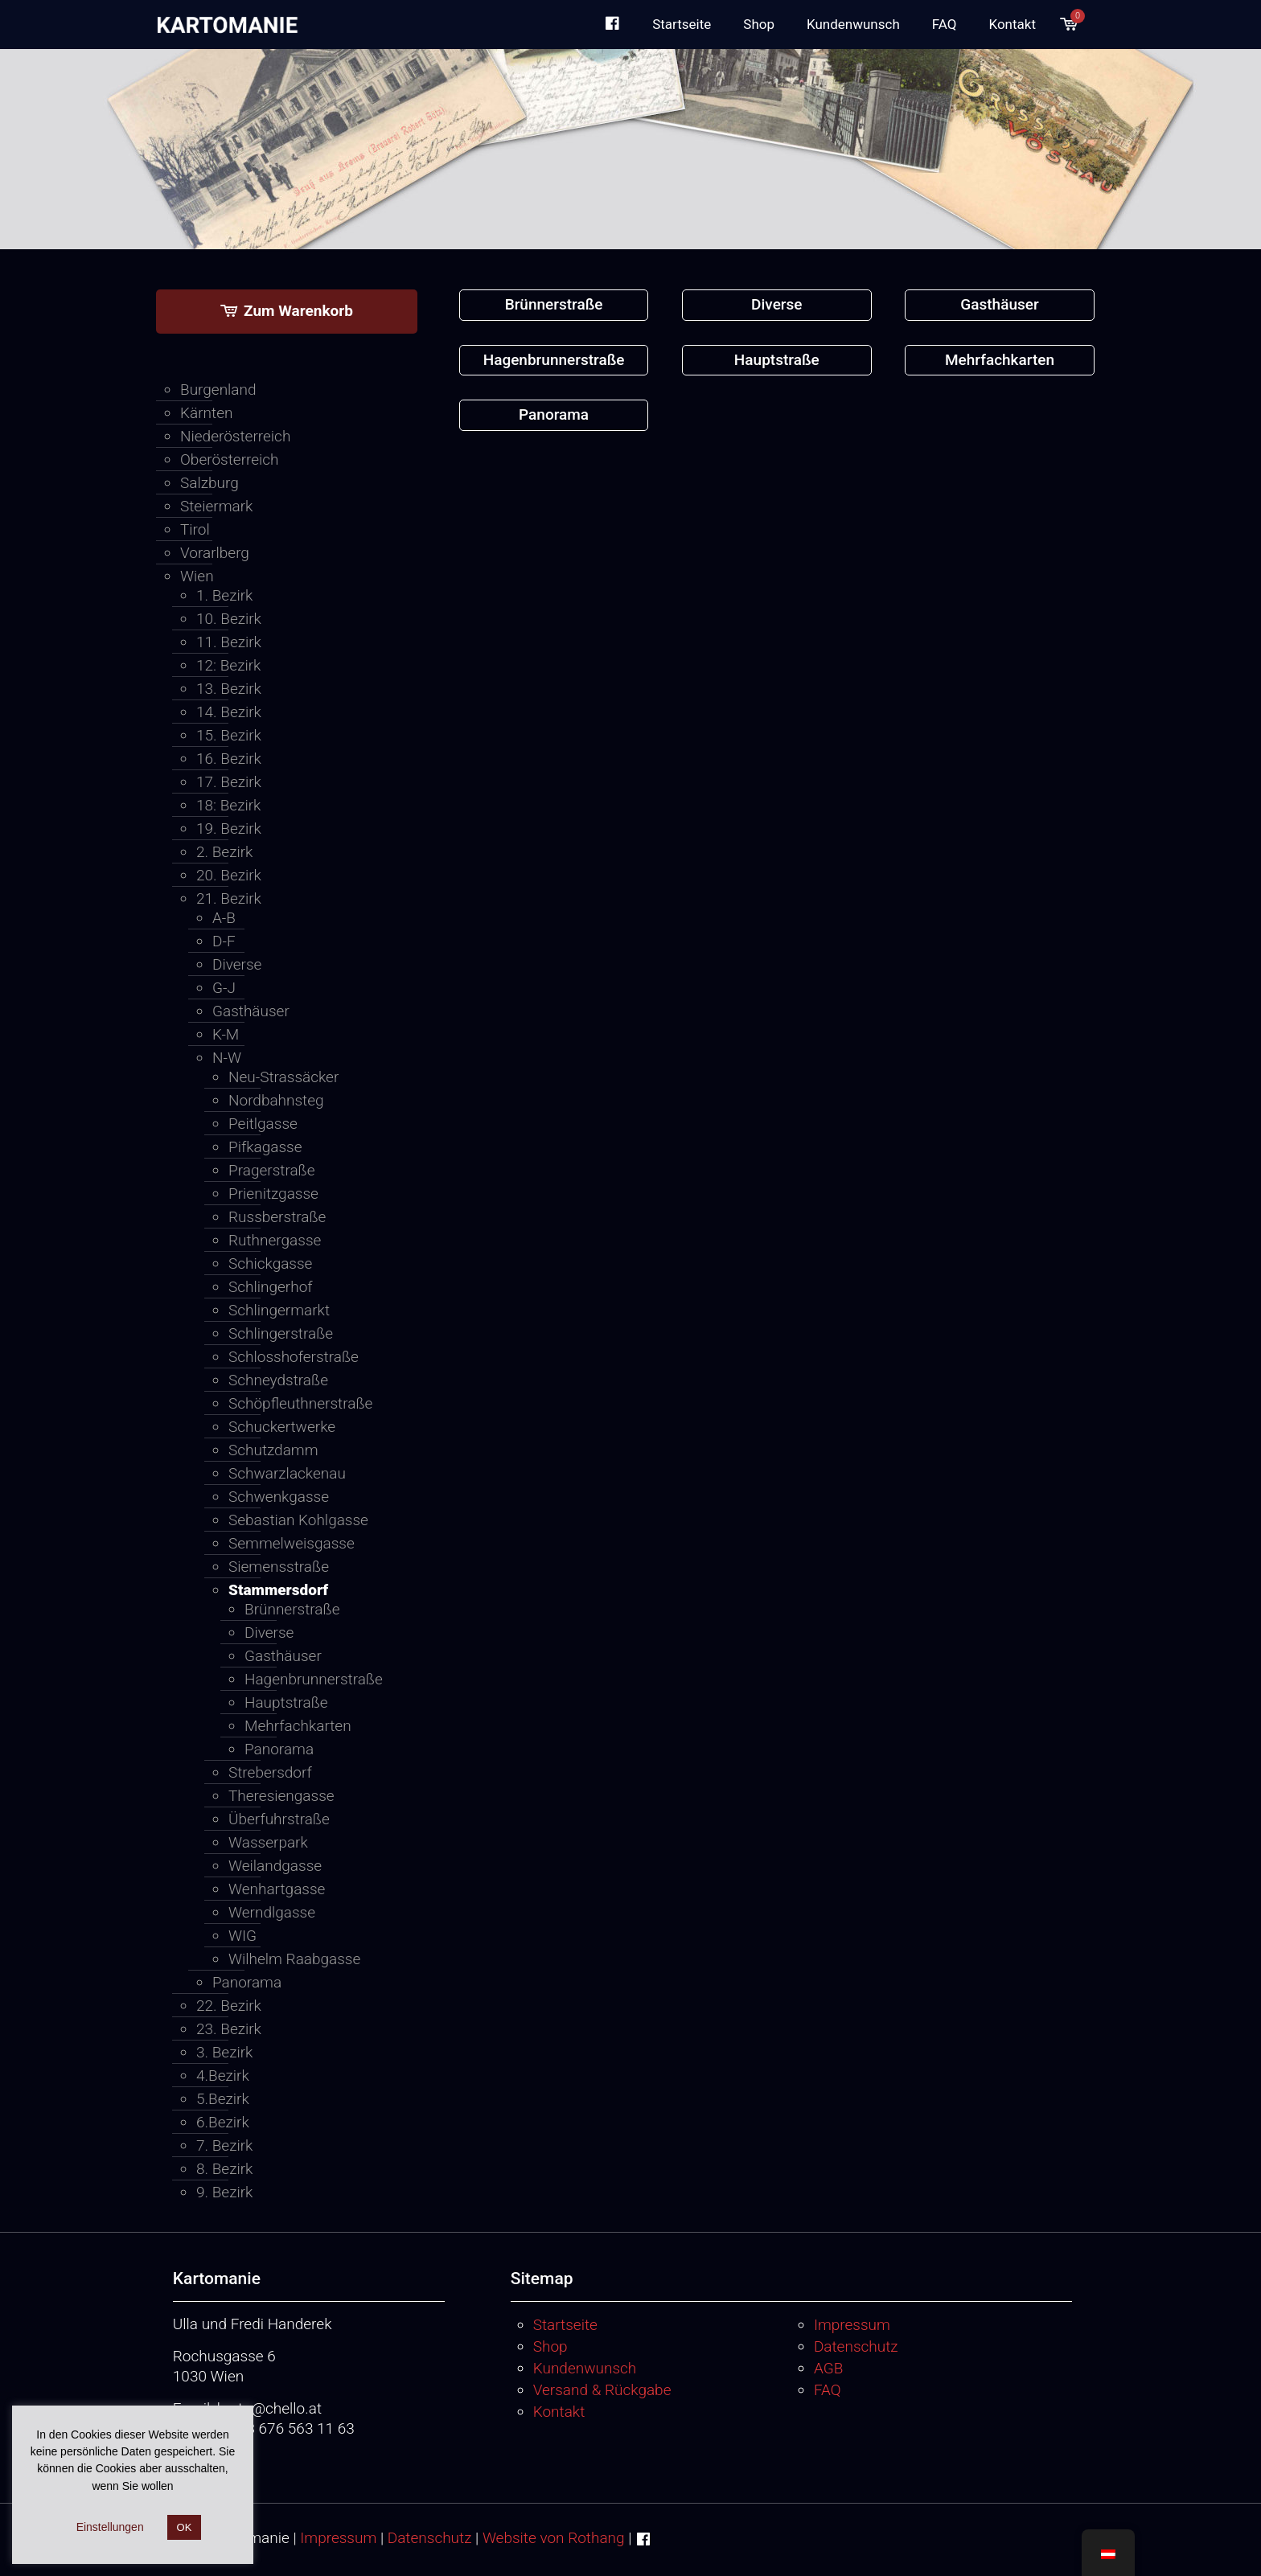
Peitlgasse (263, 1123)
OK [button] (184, 2527)
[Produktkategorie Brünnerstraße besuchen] (554, 305)
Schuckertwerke (281, 1426)
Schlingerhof (270, 1287)
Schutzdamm (273, 1450)
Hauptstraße (286, 1702)
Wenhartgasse (276, 1889)
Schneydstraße (278, 1380)
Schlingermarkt (279, 1310)
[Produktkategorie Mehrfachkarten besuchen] (1000, 360)
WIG (242, 1935)
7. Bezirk (224, 2145)
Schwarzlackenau (287, 1473)
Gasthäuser (251, 1011)
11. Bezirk (228, 642)
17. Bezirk (228, 782)
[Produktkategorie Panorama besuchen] (554, 415)
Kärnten (206, 413)
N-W (226, 1057)
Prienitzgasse (273, 1193)
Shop (550, 2346)
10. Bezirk (228, 618)
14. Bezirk (228, 712)
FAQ (827, 2390)
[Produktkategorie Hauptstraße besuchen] (777, 360)
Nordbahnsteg (276, 1100)
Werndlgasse (271, 1912)
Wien (197, 576)
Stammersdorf (278, 1590)
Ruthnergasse (274, 1240)
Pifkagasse (265, 1147)
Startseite (565, 2325)
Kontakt (559, 2411)
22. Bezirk (228, 2005)
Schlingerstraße (280, 1333)
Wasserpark (268, 1842)
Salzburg (209, 483)
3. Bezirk (224, 2052)
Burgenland (218, 389)
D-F (224, 941)
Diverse (236, 964)
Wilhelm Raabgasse (294, 1959)
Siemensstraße (278, 1566)
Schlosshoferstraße (293, 1356)
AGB (828, 2368)
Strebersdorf (270, 1772)
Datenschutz (856, 2346)
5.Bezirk (222, 2099)
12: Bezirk (228, 665)
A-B (224, 918)
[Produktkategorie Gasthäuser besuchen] (1000, 305)
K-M (225, 1034)
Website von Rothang (554, 2538)
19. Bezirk (228, 828)
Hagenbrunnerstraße (310, 1679)
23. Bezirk (228, 2029)
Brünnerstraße (291, 1609)
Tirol (195, 529)
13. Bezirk (228, 688)
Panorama (279, 1749)
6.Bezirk (222, 2122)
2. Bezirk (224, 852)
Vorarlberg (214, 553)
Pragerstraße (271, 1170)
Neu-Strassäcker (283, 1077)
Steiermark (216, 506)
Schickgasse (270, 1263)
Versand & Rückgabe (602, 2390)
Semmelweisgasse (291, 1543)
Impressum (852, 2325)
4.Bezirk (222, 2075)
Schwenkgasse (278, 1496)
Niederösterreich (235, 436)
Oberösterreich (229, 459)
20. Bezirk (228, 875)
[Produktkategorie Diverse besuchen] (777, 305)
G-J (224, 987)
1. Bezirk (224, 595)
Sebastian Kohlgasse (298, 1520)
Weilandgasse (275, 1865)
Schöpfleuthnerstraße (300, 1403)
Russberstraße (277, 1217)
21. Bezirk (228, 898)
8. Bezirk (224, 2169)
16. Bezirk (228, 758)
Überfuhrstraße (279, 1819)
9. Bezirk (224, 2192)
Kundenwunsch (585, 2368)
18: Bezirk (228, 805)
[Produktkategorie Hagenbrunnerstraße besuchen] (554, 360)
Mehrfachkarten (297, 1726)
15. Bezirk (228, 735)
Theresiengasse (281, 1795)
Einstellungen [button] (110, 2527)
